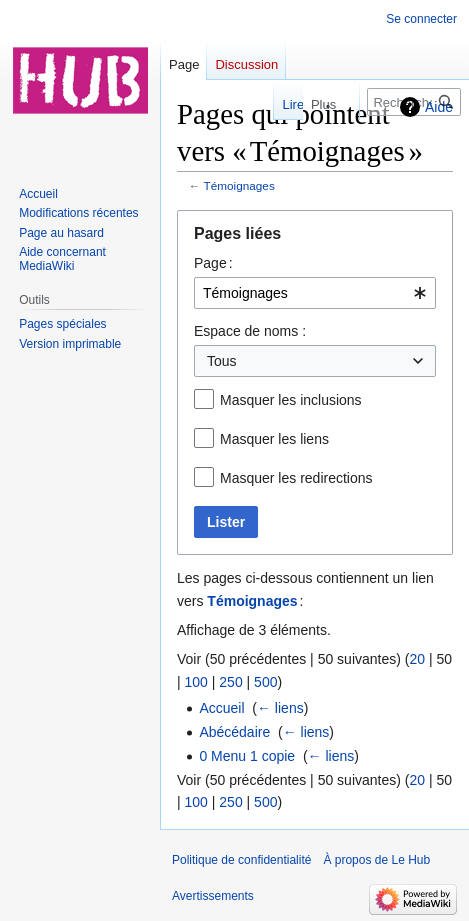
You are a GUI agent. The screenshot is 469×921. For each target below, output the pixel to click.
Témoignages (239, 185)
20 (417, 659)
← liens (280, 708)
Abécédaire (234, 732)
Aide (439, 107)
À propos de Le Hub (376, 860)
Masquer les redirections (296, 478)
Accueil (221, 708)
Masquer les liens (274, 439)
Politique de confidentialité (241, 860)
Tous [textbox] (222, 361)
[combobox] (315, 293)
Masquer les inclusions (291, 400)
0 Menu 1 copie (247, 756)
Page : (213, 263)
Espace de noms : (250, 331)
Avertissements (213, 896)
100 (196, 682)
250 (230, 682)
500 (265, 682)
